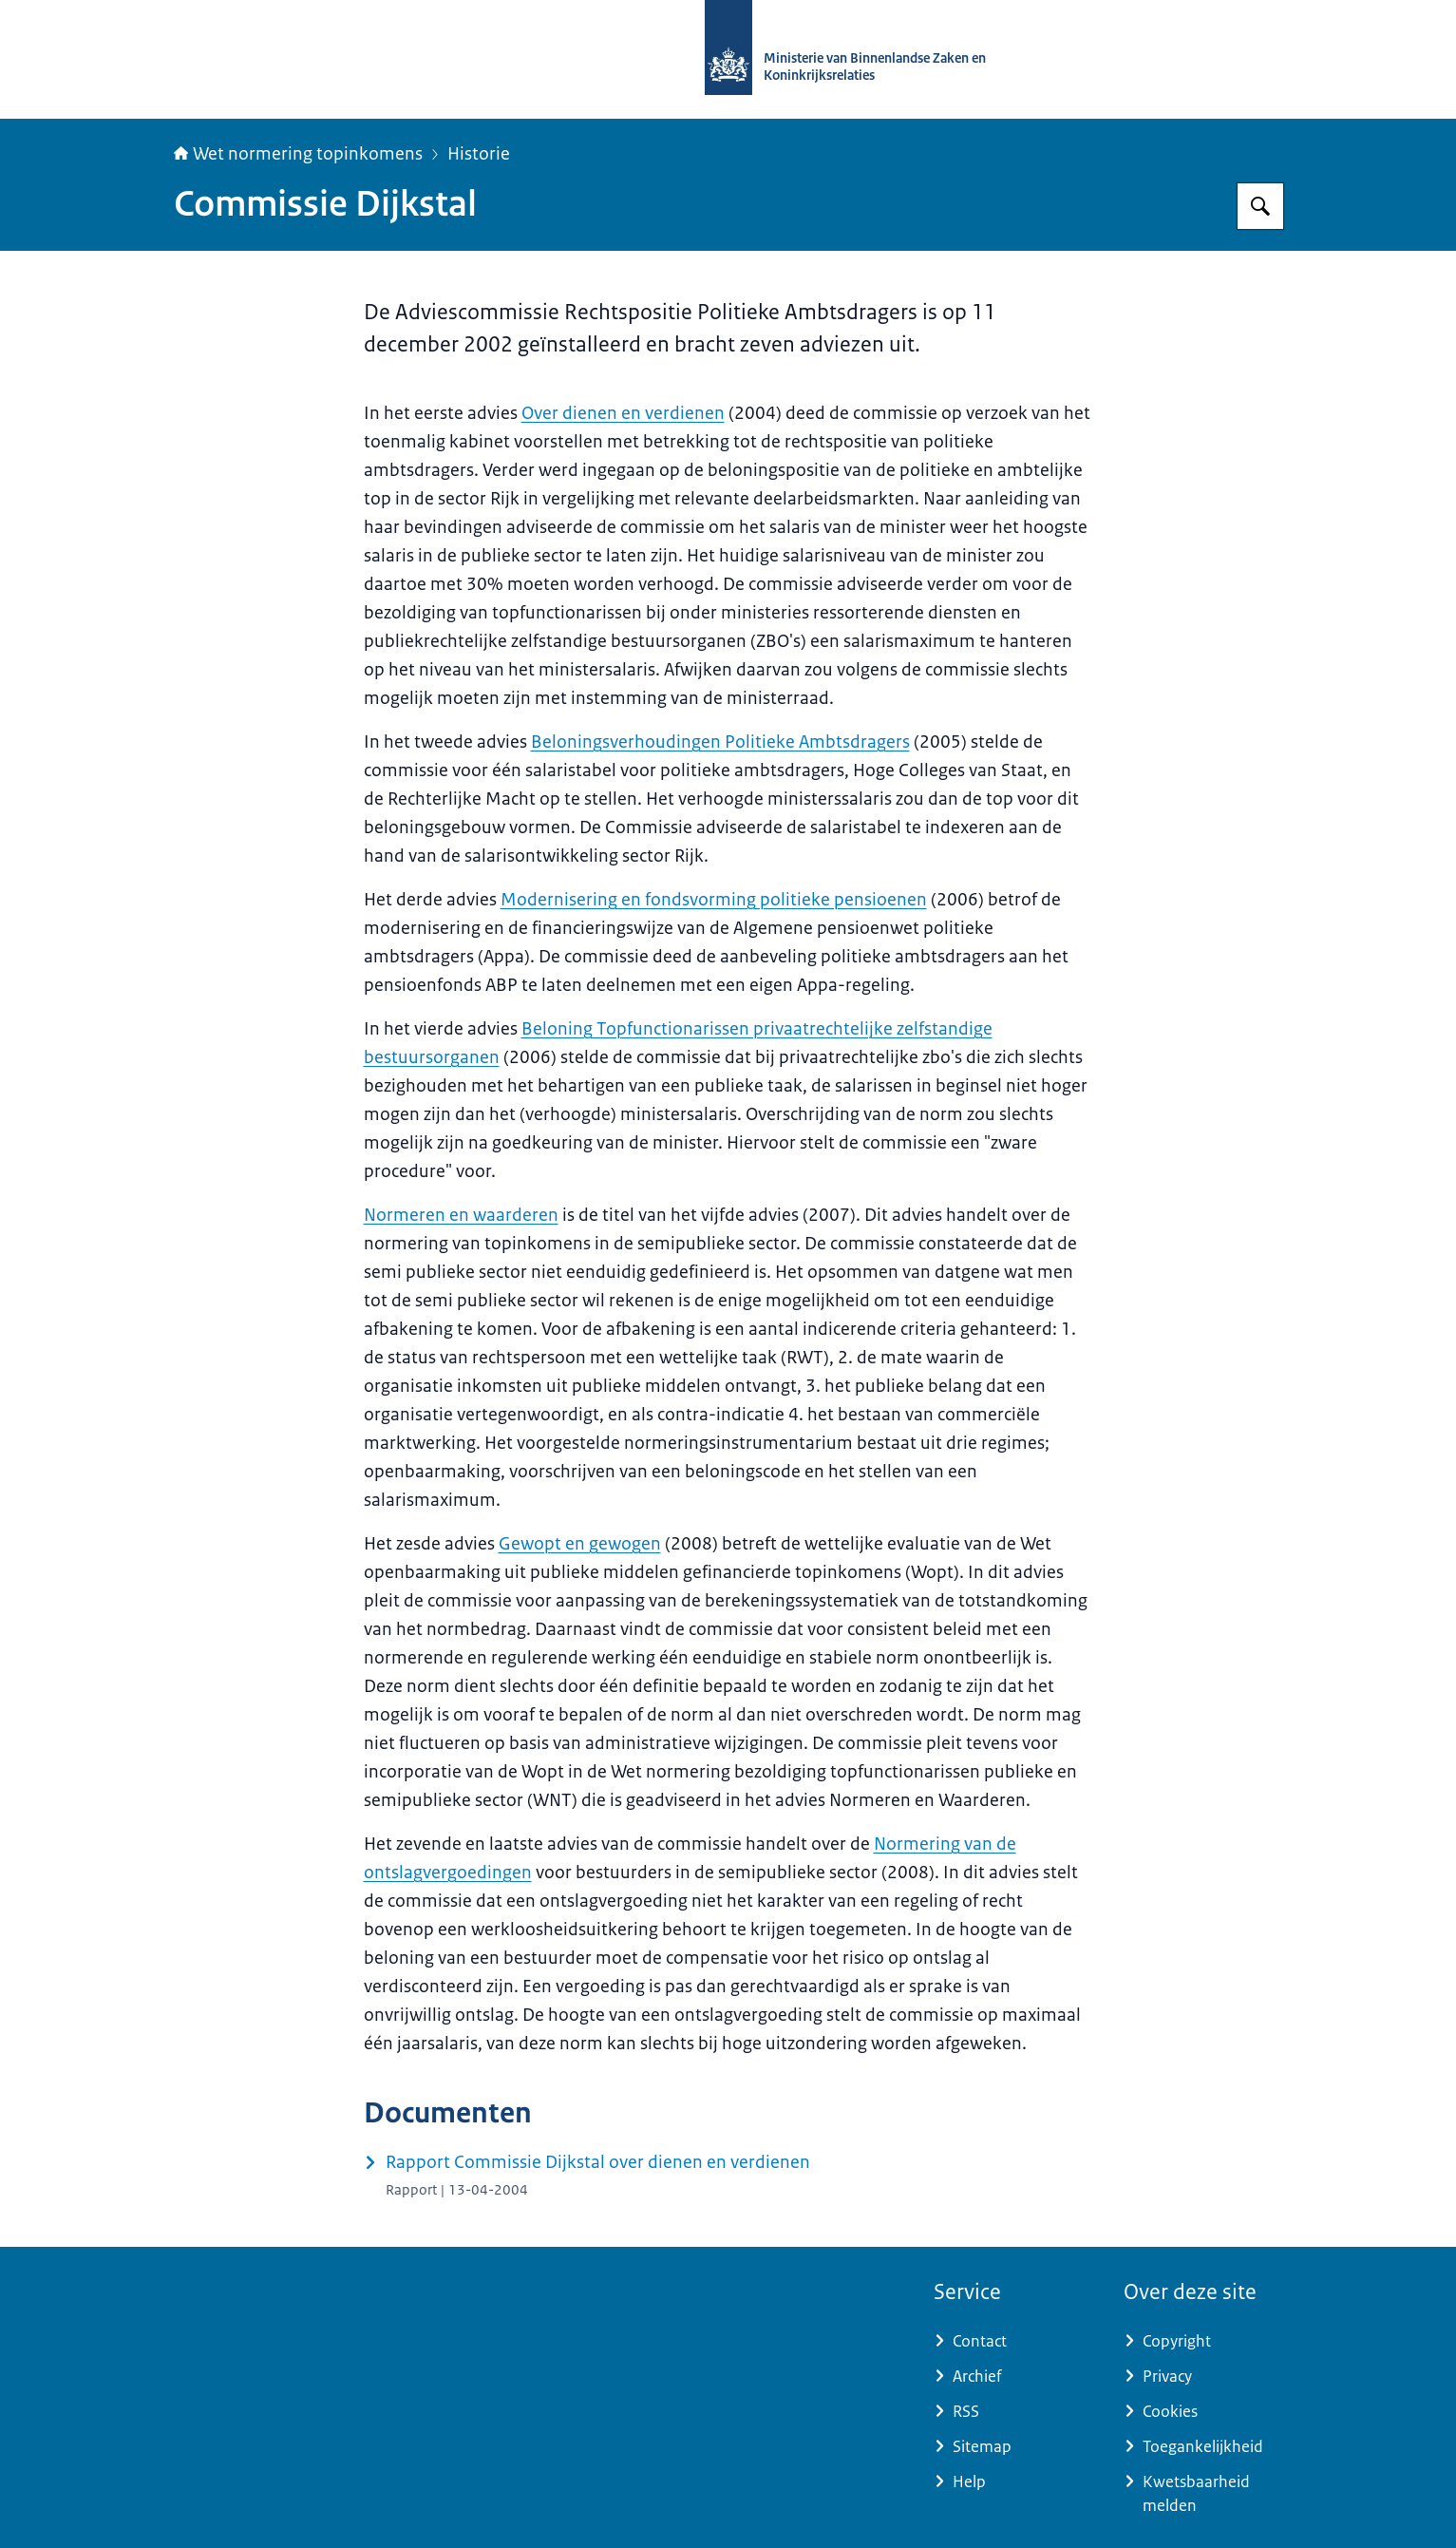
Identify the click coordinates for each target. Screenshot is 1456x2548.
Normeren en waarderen (461, 1215)
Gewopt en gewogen (580, 1543)
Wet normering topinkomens (298, 154)
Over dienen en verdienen (623, 413)
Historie (478, 154)
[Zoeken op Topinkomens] (1260, 206)
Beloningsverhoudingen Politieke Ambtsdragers (720, 742)
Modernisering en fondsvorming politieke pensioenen (714, 899)
